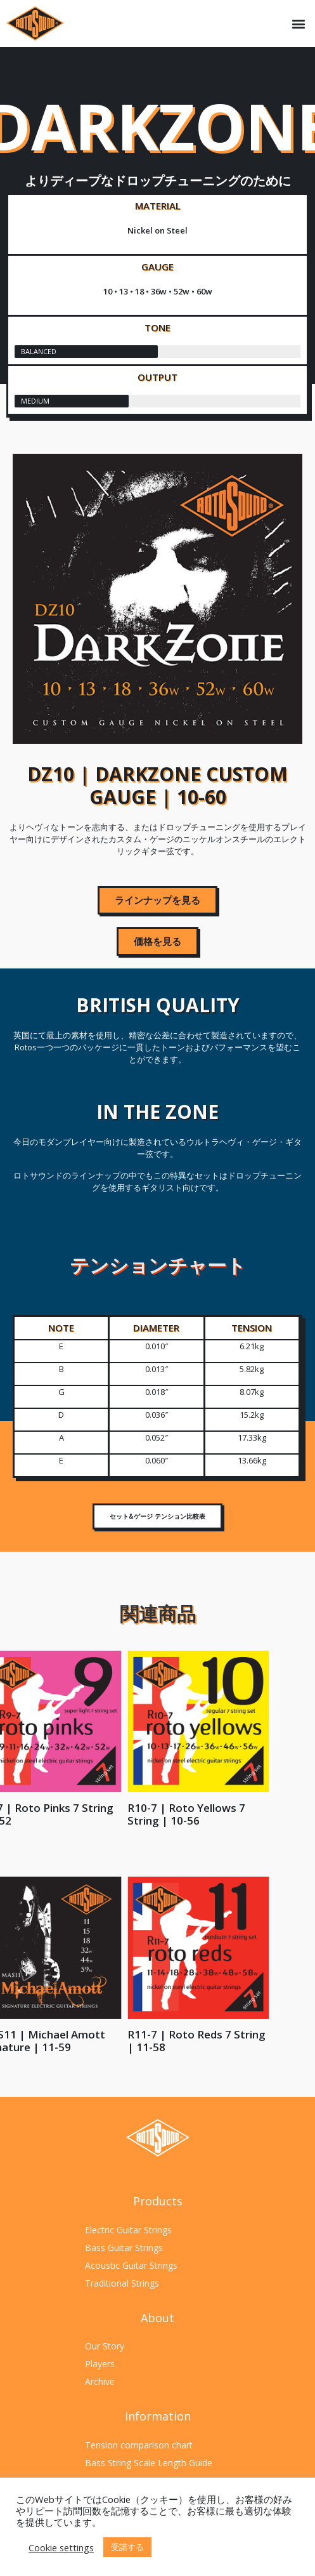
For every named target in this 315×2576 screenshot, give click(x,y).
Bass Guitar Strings (124, 2248)
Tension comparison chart (139, 2445)
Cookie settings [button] (61, 2547)
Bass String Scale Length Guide (148, 2463)
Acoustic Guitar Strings (131, 2265)
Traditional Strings (122, 2283)
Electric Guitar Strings (128, 2230)
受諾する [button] (127, 2547)
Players (100, 2364)
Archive (100, 2381)
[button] (298, 23)
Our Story (104, 2346)
